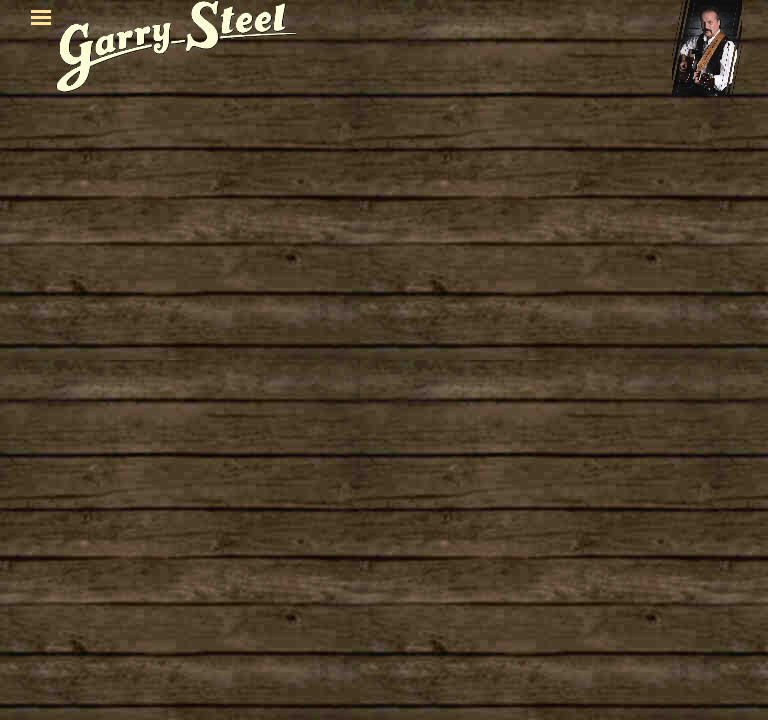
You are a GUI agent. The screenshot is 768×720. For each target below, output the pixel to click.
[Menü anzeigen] (41, 17)
